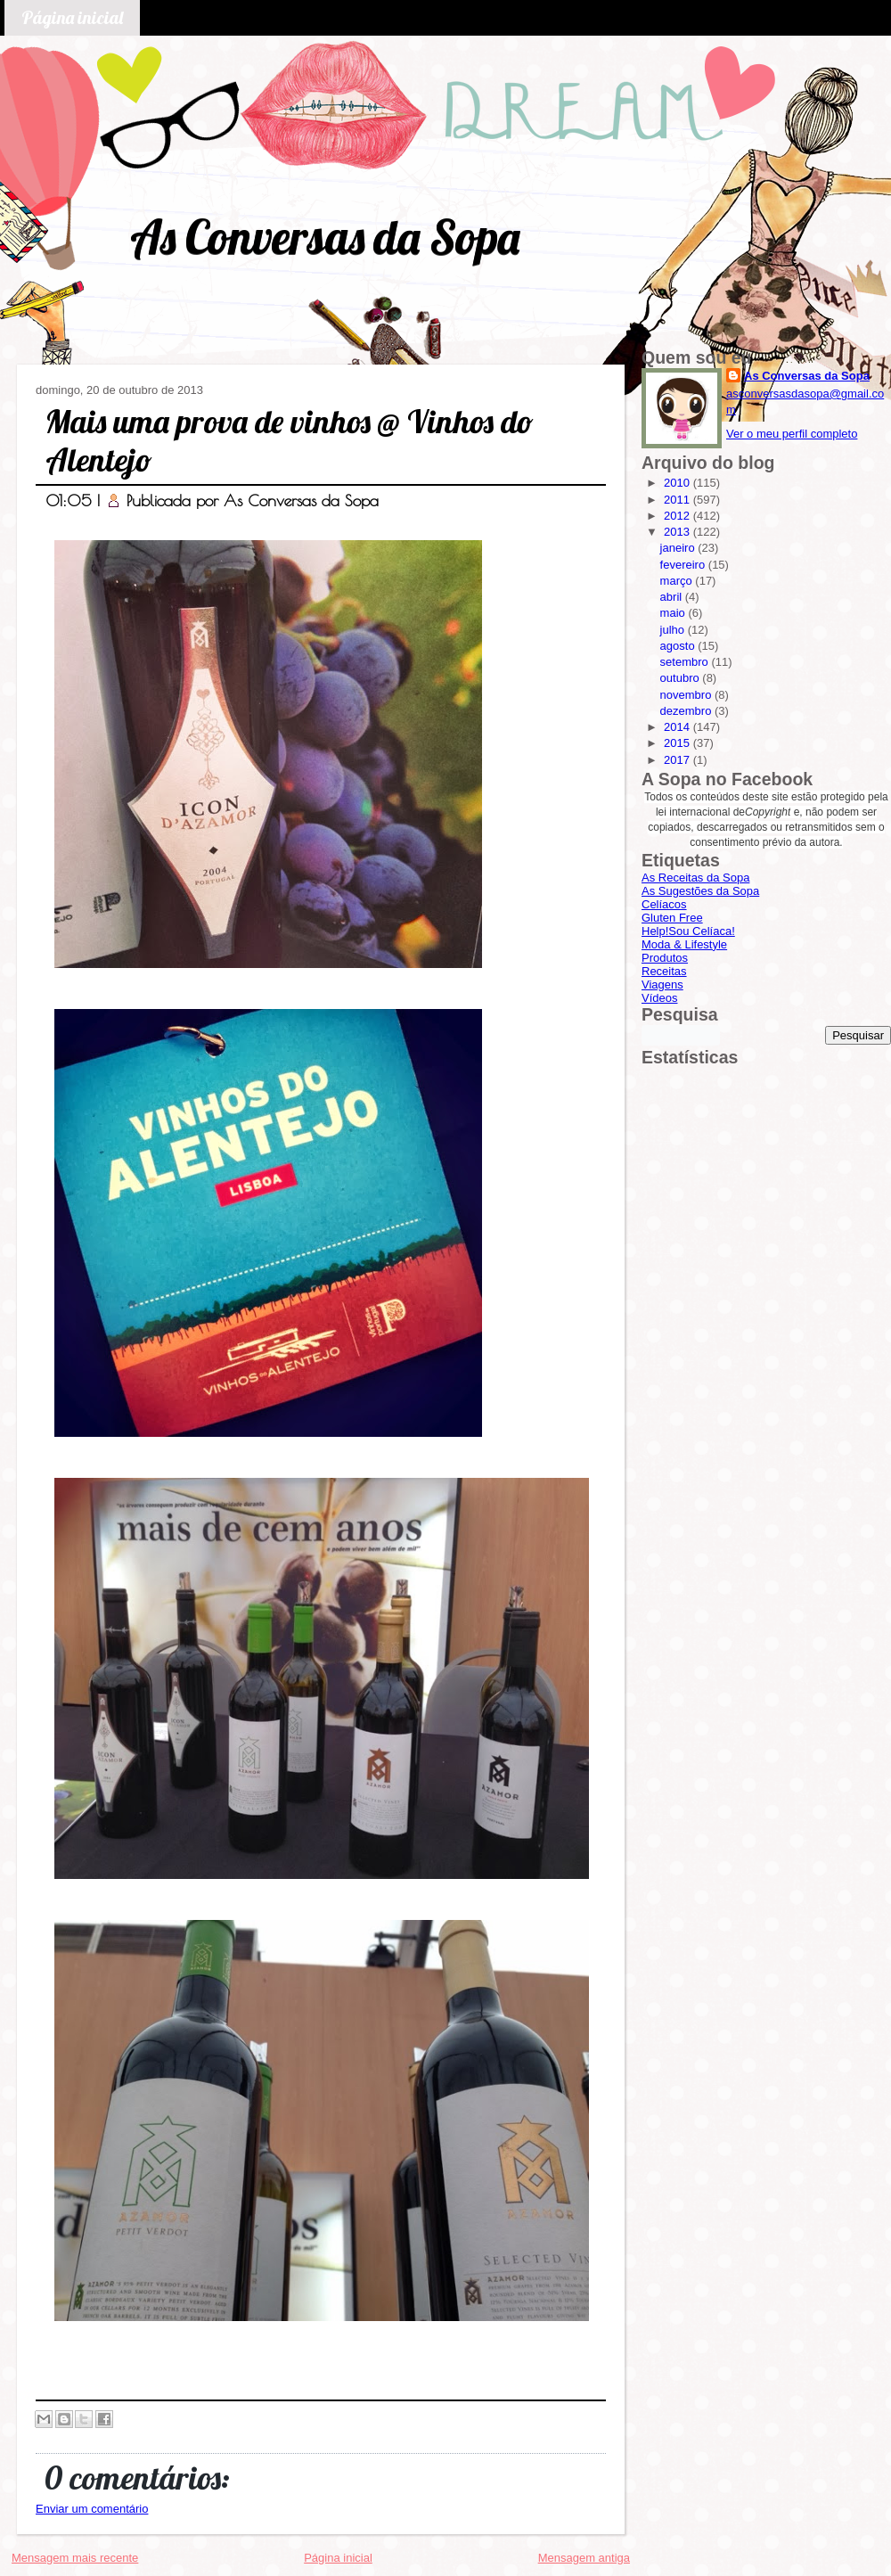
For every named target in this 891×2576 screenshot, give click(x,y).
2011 (678, 499)
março (678, 580)
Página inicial (72, 17)
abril (672, 596)
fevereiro (684, 564)
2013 (678, 531)
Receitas (664, 971)
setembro (686, 662)
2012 (678, 515)
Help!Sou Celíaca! (688, 931)
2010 (678, 482)
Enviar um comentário (92, 2508)
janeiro (679, 547)
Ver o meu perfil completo (791, 433)
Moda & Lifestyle (684, 944)
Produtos (665, 957)
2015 (678, 743)
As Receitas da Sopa (695, 877)
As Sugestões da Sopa (700, 891)
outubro (681, 678)
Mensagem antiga (584, 2557)
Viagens (662, 984)
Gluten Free (672, 917)
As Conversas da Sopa (324, 237)
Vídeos (659, 998)
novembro (687, 694)
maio (674, 612)
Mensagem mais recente (75, 2557)
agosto (679, 645)
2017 (678, 760)
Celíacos (664, 904)
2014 (678, 727)
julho (674, 629)
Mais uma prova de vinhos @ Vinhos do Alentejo (289, 440)
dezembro (687, 711)
